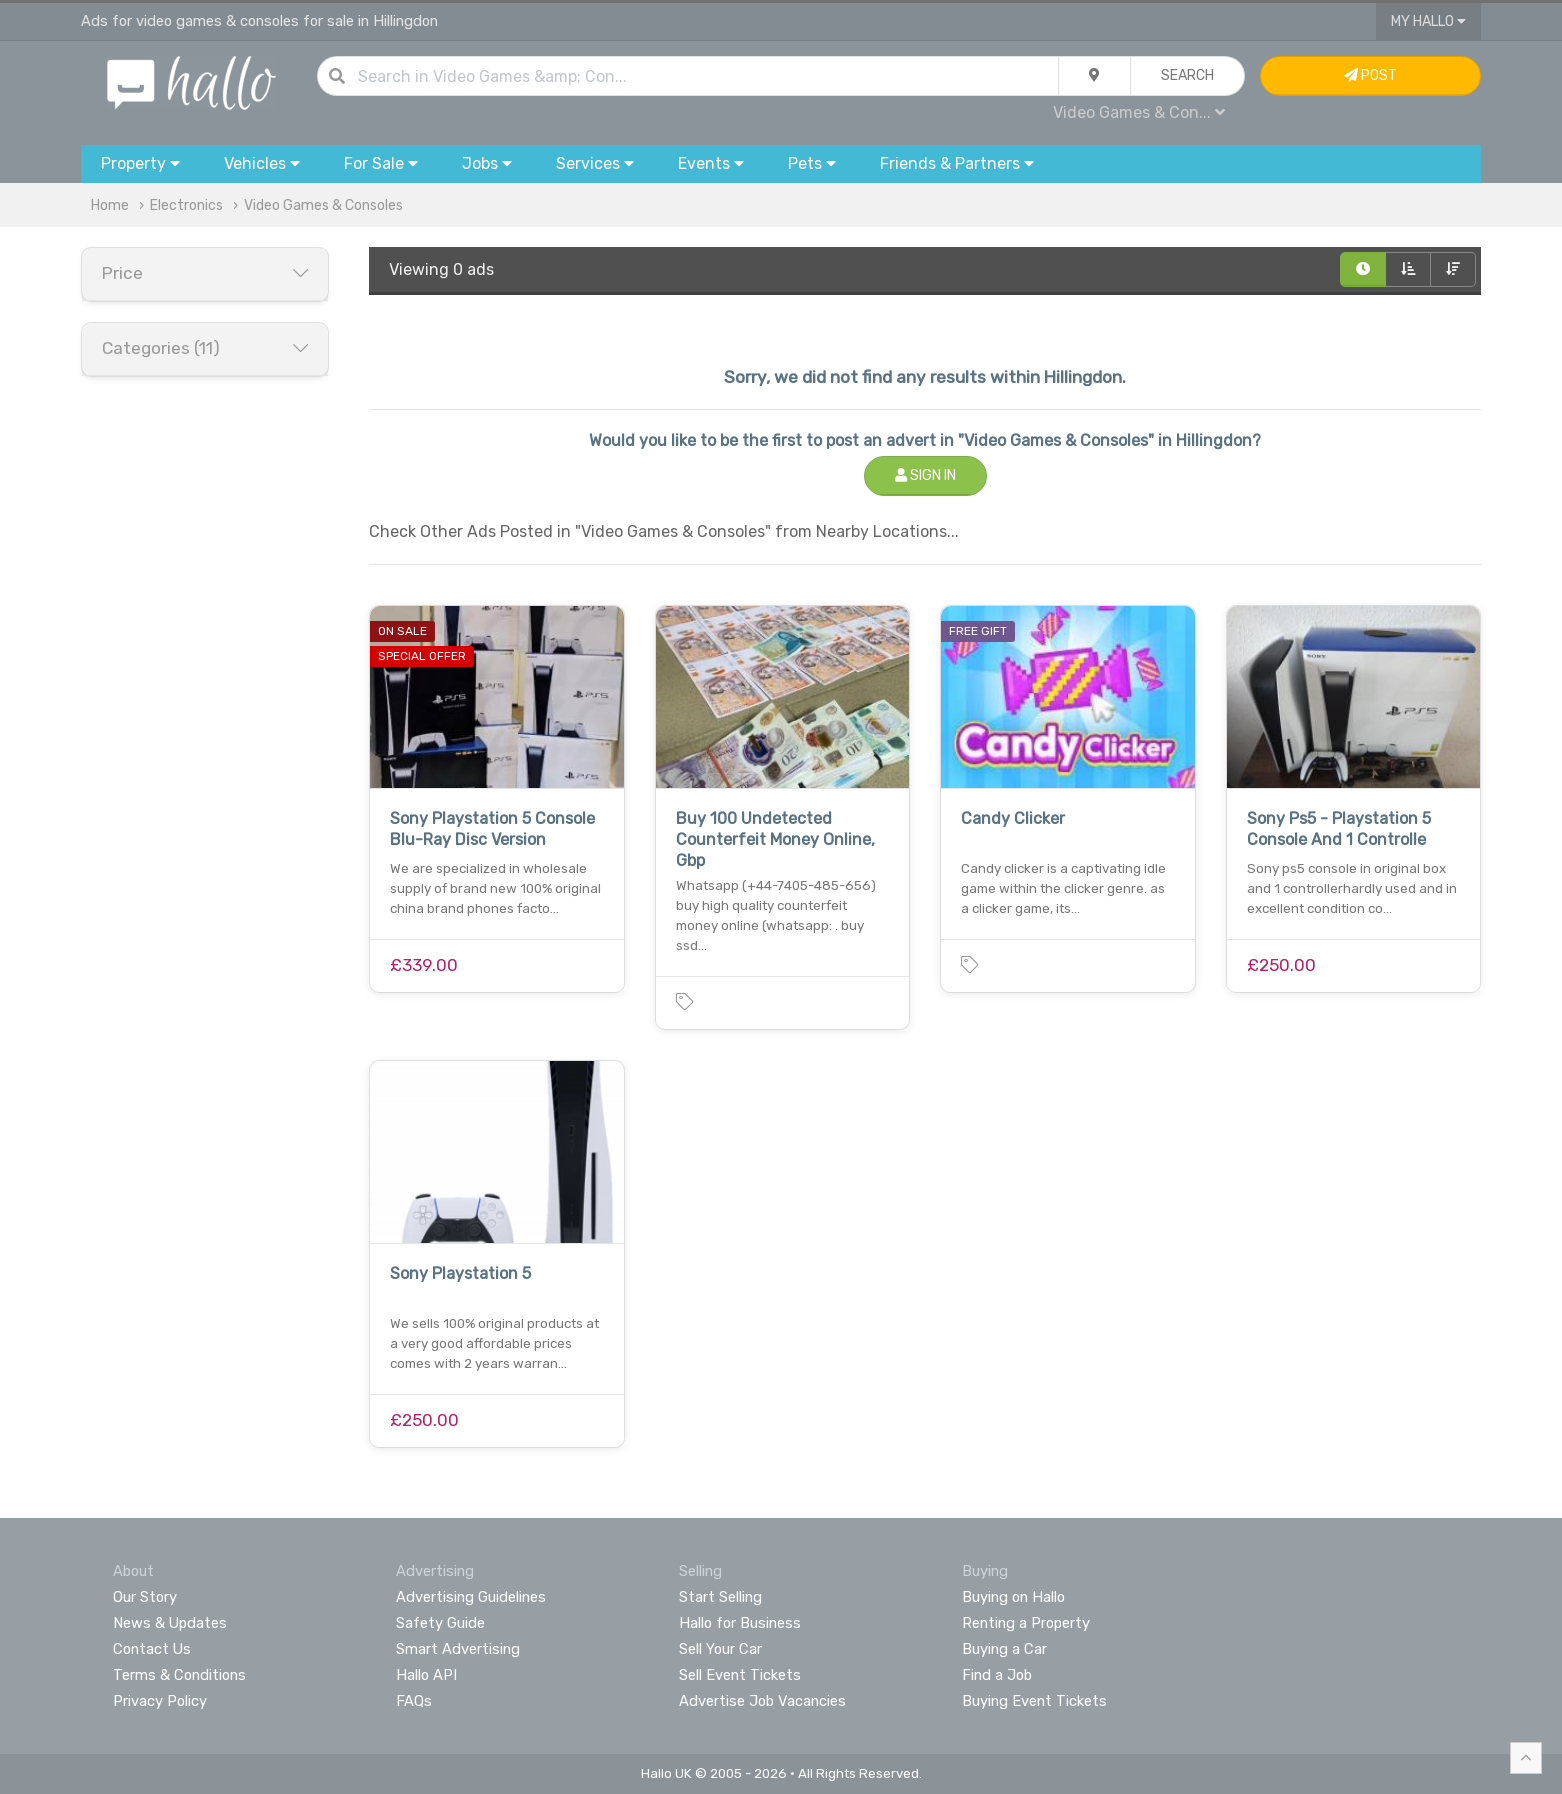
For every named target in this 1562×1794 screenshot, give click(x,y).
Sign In (925, 475)
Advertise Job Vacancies (762, 1701)
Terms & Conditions (179, 1675)
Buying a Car (1004, 1649)
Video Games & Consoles (323, 205)
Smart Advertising (458, 1649)
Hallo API (426, 1675)
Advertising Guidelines (471, 1597)
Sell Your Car (720, 1649)
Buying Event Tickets (1034, 1701)
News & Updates (170, 1623)
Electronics (186, 205)
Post (1370, 75)
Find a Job (997, 1675)
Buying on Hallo (1013, 1597)
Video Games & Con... (1139, 112)
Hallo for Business (740, 1623)
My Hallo (1428, 21)
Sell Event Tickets (740, 1675)
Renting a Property (1026, 1623)
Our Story (145, 1597)
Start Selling (720, 1597)
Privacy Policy (160, 1701)
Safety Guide (440, 1623)
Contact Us (152, 1649)
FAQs (414, 1701)
